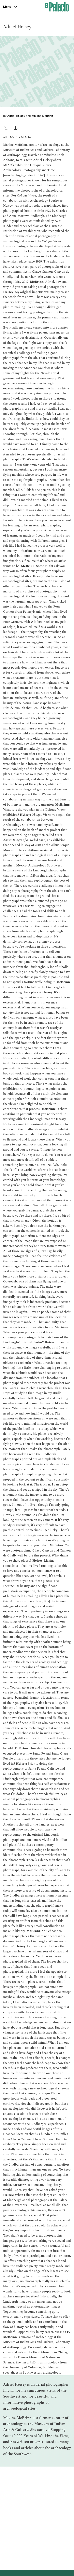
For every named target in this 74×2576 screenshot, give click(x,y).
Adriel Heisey (16, 115)
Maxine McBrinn (42, 115)
